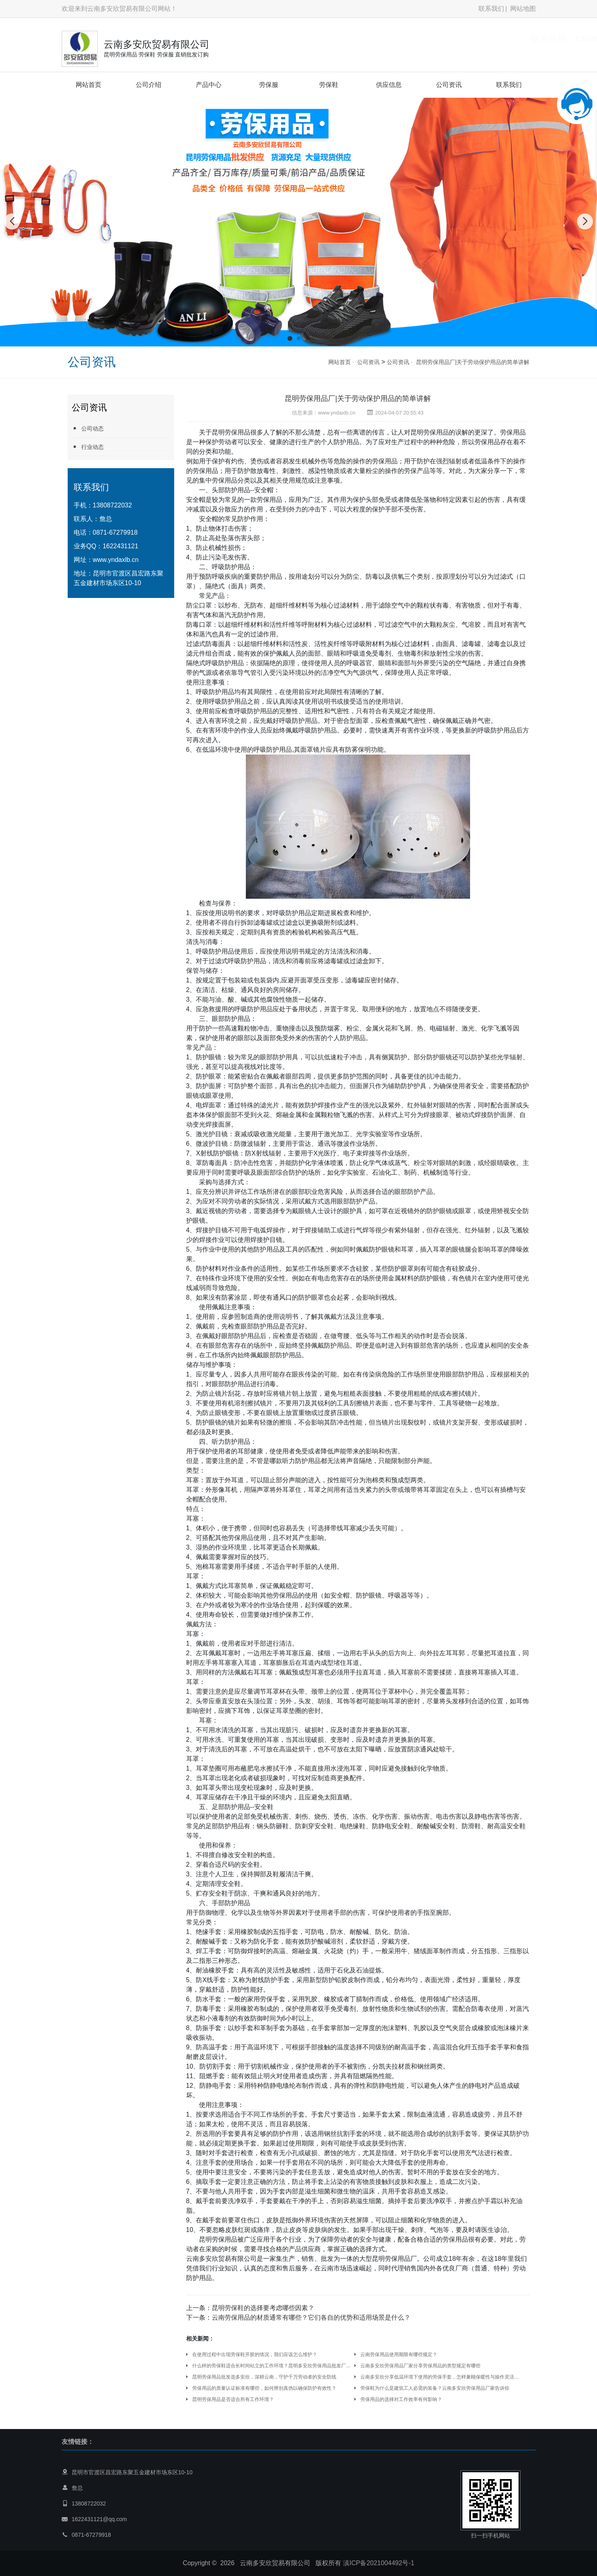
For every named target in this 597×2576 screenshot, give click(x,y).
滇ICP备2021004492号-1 (378, 2563)
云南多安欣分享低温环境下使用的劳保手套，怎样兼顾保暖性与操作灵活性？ (439, 2377)
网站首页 (88, 84)
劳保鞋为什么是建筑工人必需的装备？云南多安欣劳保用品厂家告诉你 (434, 2388)
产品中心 (208, 84)
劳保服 (268, 84)
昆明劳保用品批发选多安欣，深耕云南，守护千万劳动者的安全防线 (264, 2377)
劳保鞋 (328, 84)
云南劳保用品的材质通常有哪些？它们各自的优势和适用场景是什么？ (311, 2317)
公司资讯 (449, 84)
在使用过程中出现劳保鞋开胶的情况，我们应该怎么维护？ (254, 2354)
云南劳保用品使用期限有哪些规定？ (398, 2354)
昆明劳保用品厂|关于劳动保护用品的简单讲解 (473, 362)
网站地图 (523, 8)
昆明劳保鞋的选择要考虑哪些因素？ (263, 2307)
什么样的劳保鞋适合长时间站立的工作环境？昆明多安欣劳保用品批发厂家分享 (271, 2366)
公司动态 (88, 428)
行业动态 (88, 446)
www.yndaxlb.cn (116, 559)
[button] (289, 338)
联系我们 (491, 8)
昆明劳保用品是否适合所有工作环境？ (233, 2399)
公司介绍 (148, 84)
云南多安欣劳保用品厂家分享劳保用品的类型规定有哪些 (420, 2366)
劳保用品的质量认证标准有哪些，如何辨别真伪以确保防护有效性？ (264, 2388)
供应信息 (389, 84)
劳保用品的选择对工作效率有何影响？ (401, 2399)
